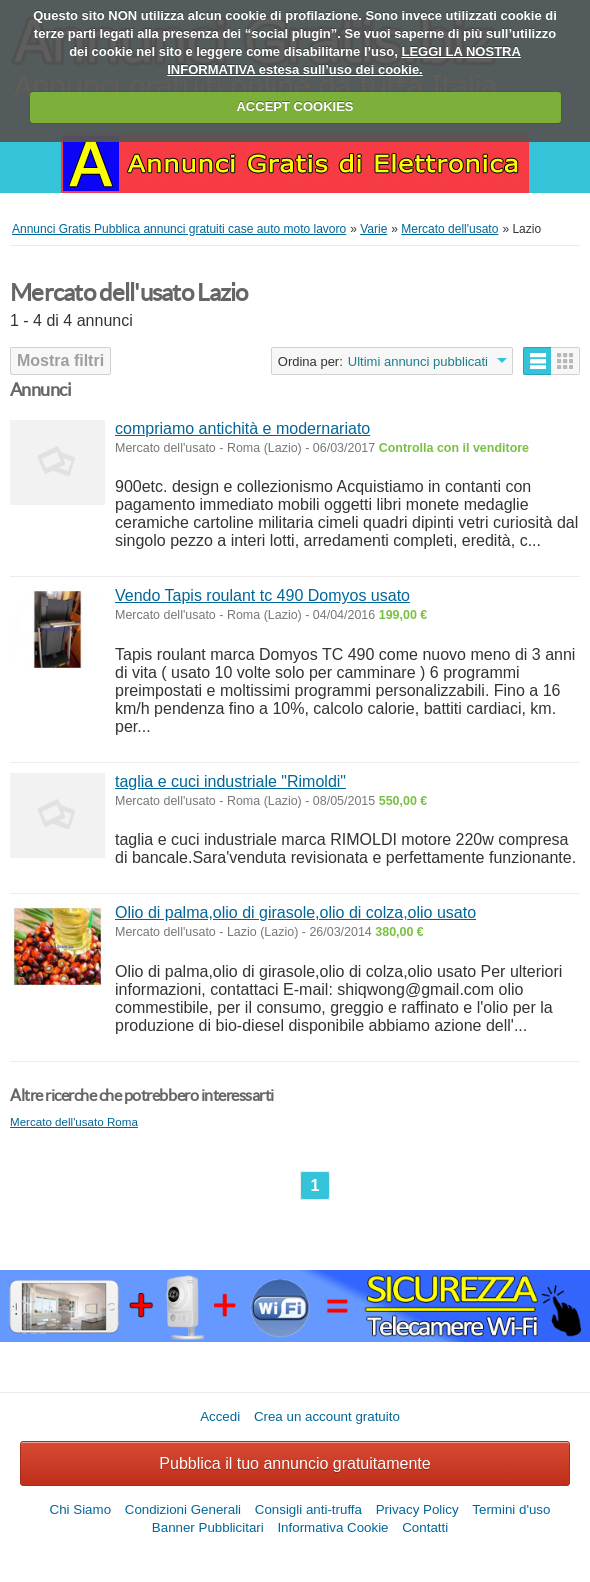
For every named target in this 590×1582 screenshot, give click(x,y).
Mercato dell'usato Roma (74, 1121)
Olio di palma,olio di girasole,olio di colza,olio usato (295, 912)
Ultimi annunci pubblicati (418, 361)
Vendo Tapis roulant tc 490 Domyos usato (262, 595)
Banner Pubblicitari (208, 1527)
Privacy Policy (417, 1509)
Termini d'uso (511, 1509)
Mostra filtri (60, 360)
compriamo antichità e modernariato (242, 428)
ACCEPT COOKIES (294, 106)
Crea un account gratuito (327, 1416)
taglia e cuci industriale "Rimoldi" (230, 781)
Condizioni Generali (183, 1509)
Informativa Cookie (332, 1527)
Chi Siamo (80, 1509)
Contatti (425, 1527)
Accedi (220, 1416)
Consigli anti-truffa (308, 1509)
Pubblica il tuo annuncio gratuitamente (294, 1463)
